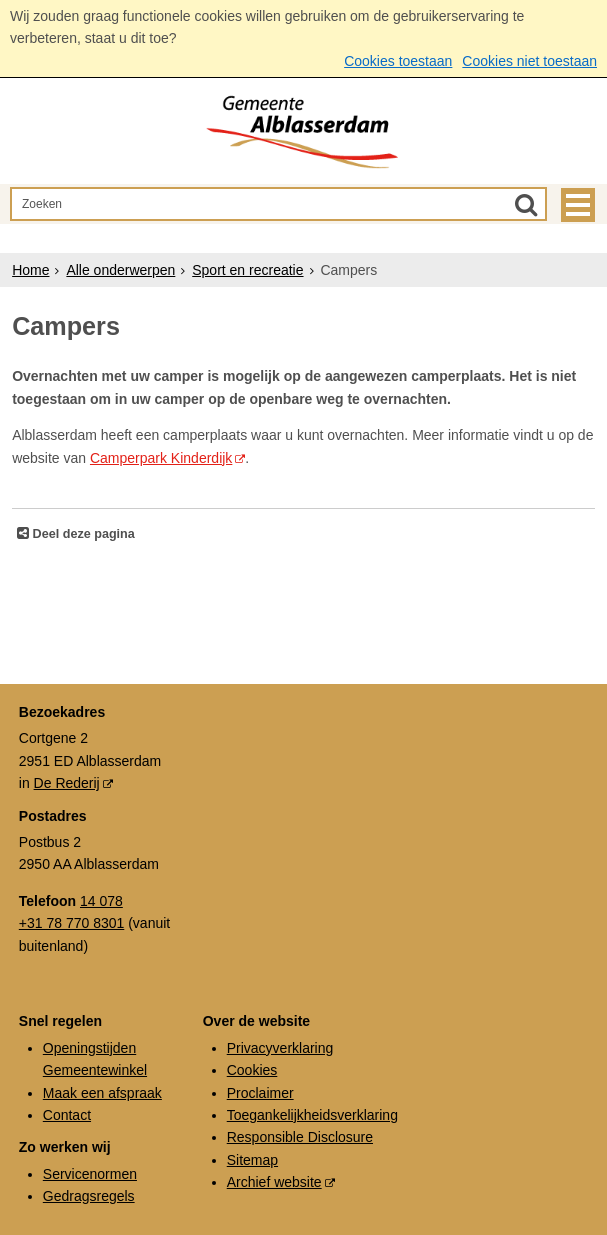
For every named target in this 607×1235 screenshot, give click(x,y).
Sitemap (252, 1160)
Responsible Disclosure (300, 1137)
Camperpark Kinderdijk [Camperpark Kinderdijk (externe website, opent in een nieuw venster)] (161, 458)
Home (30, 270)
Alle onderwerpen (120, 270)
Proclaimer (260, 1093)
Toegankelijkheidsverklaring (312, 1115)
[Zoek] (526, 204)
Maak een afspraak (102, 1093)
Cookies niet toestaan (529, 61)
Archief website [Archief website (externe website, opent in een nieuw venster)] (274, 1182)
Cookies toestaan (398, 61)
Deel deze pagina (82, 534)
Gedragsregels (89, 1196)
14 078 (101, 901)
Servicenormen (90, 1174)
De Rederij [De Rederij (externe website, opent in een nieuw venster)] (67, 783)
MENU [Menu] (578, 205)
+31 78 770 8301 (72, 923)
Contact (67, 1115)
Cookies (252, 1070)
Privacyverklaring (280, 1048)
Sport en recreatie (247, 270)
